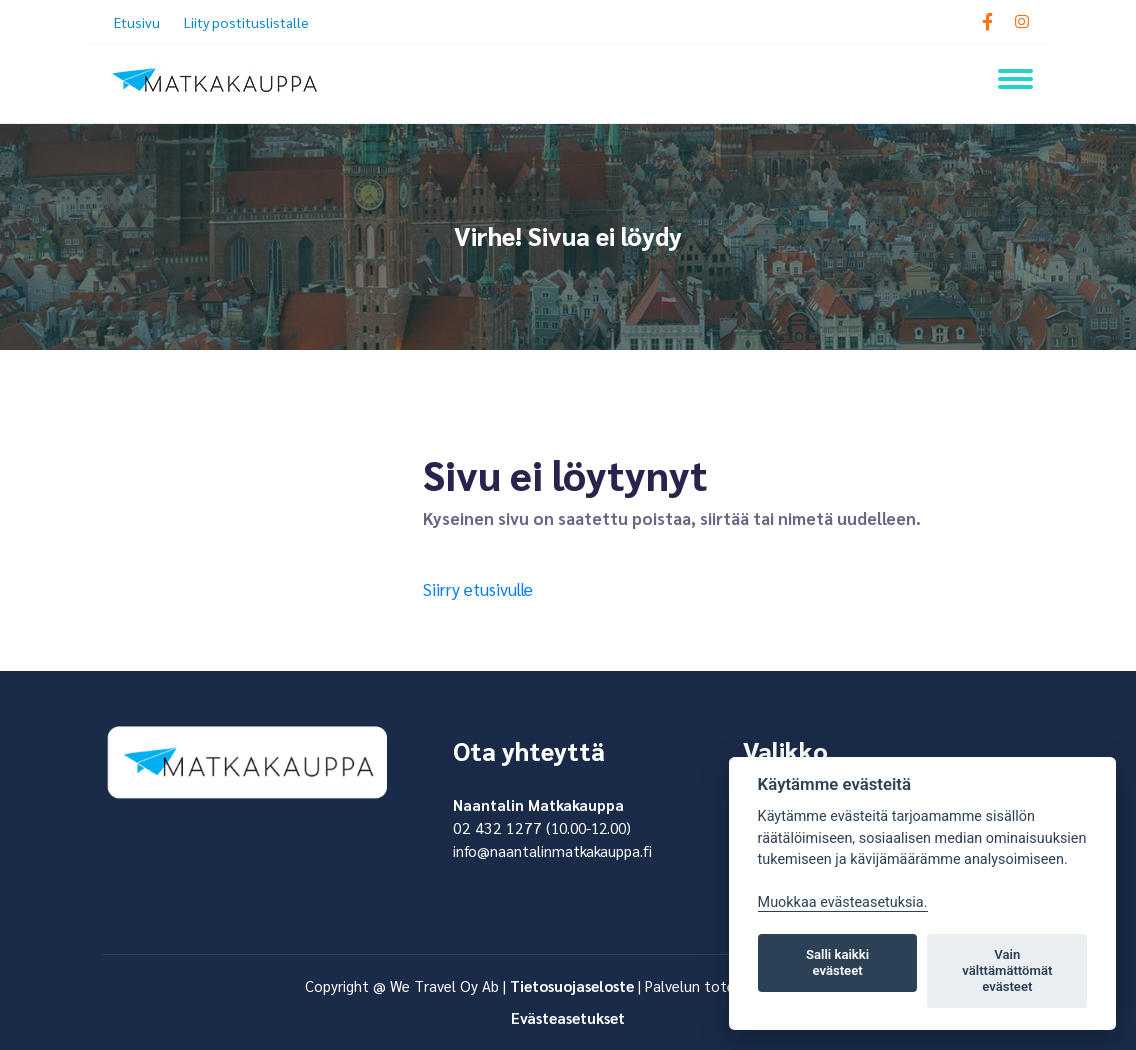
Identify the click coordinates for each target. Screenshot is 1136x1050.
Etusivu (137, 22)
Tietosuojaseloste (572, 985)
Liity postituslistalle (246, 22)
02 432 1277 (497, 827)
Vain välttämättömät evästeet (1007, 970)
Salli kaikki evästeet (837, 962)
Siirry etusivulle (478, 589)
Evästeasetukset (568, 1017)
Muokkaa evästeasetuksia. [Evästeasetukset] (843, 902)
